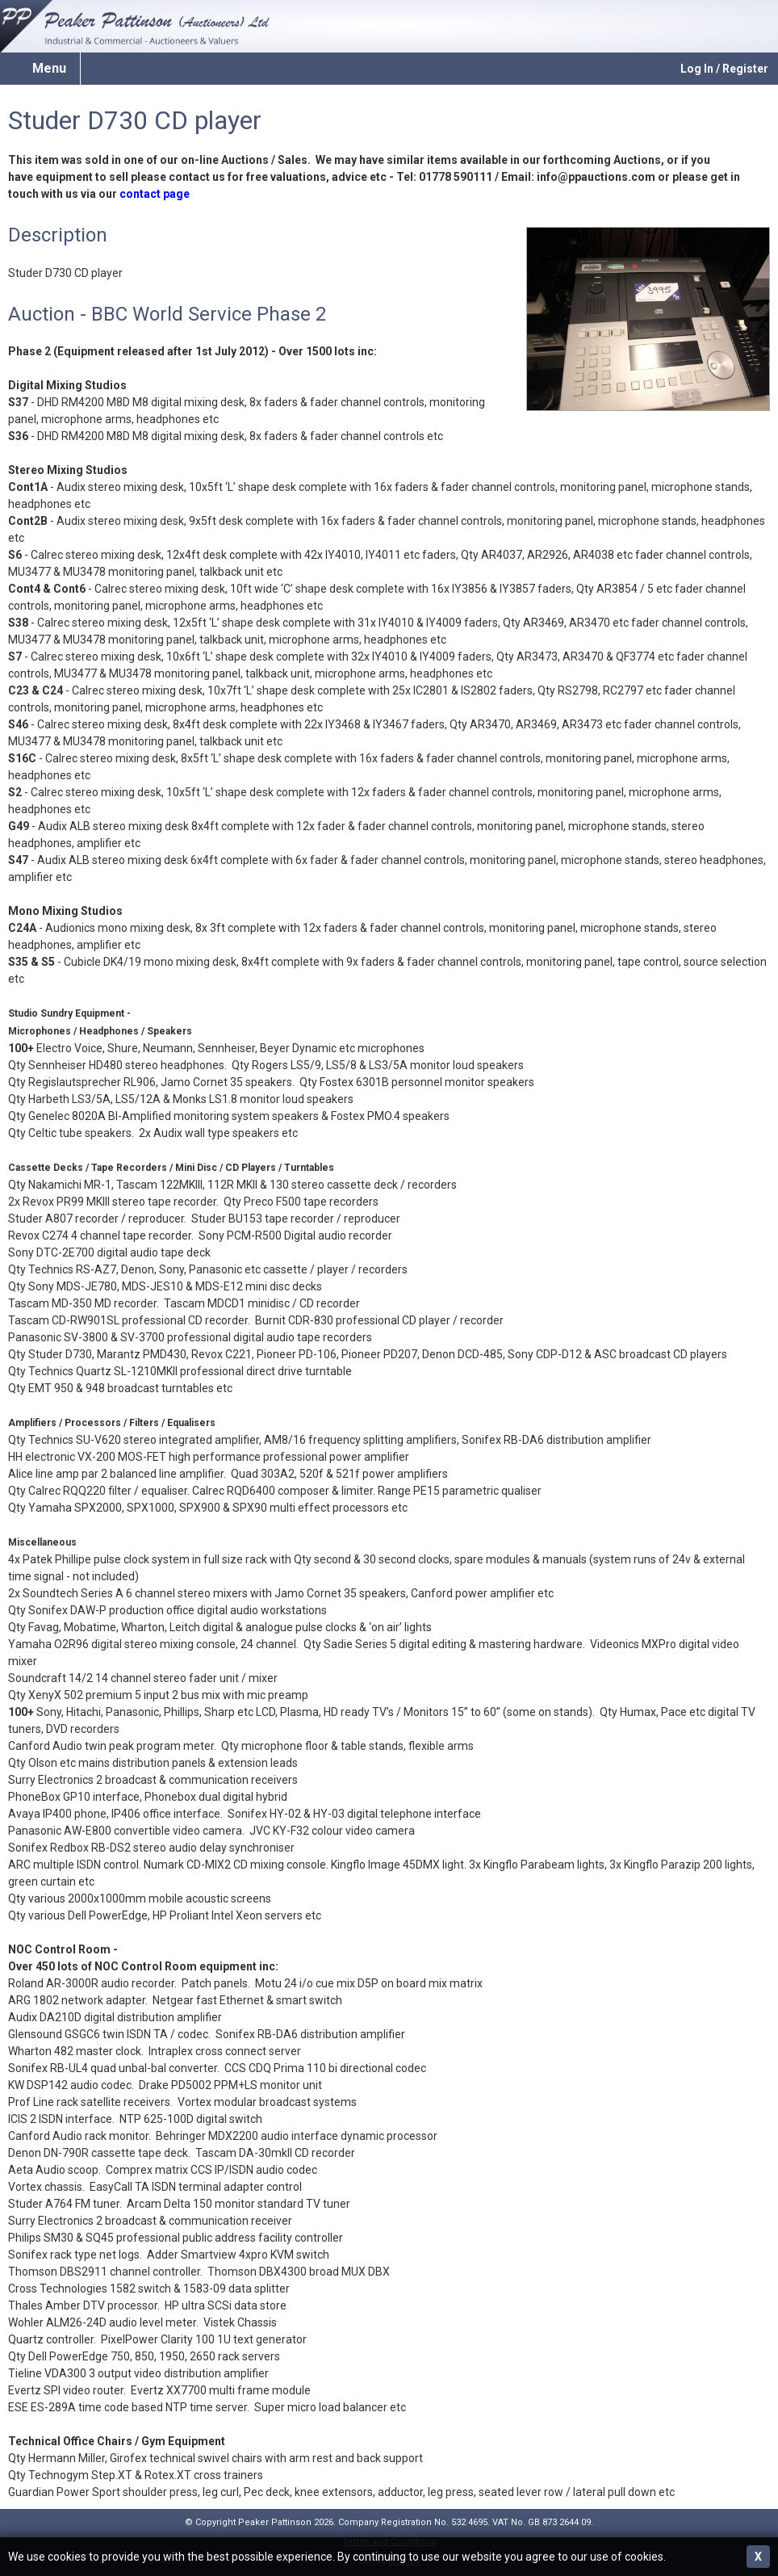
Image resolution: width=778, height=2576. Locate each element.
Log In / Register (724, 68)
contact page (154, 193)
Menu (49, 68)
